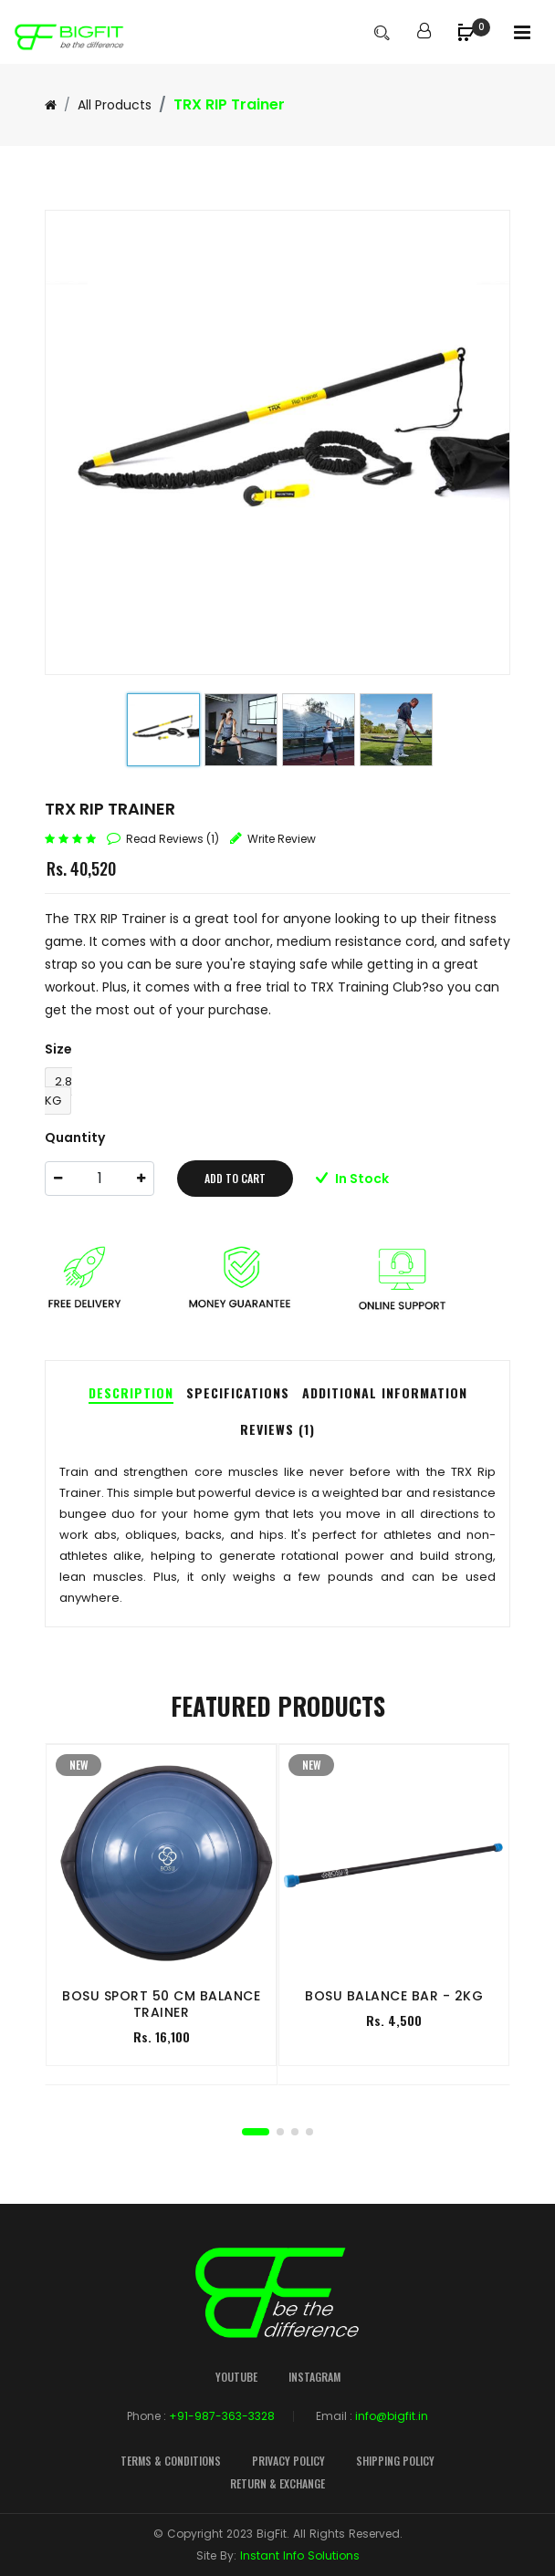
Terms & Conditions (170, 2460)
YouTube (236, 2376)
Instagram (314, 2376)
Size (58, 1049)
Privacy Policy (288, 2460)
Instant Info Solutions (300, 2555)
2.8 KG (58, 1091)
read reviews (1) (172, 839)
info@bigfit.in (391, 2416)
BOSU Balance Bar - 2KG (394, 1996)
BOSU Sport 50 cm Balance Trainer (161, 2004)
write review (281, 839)
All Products (115, 105)
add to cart (235, 1178)
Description (131, 1392)
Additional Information (384, 1392)
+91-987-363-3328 (222, 2416)
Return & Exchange (277, 2483)
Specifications (237, 1392)
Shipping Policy (395, 2460)
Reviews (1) (277, 1429)
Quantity (75, 1137)
